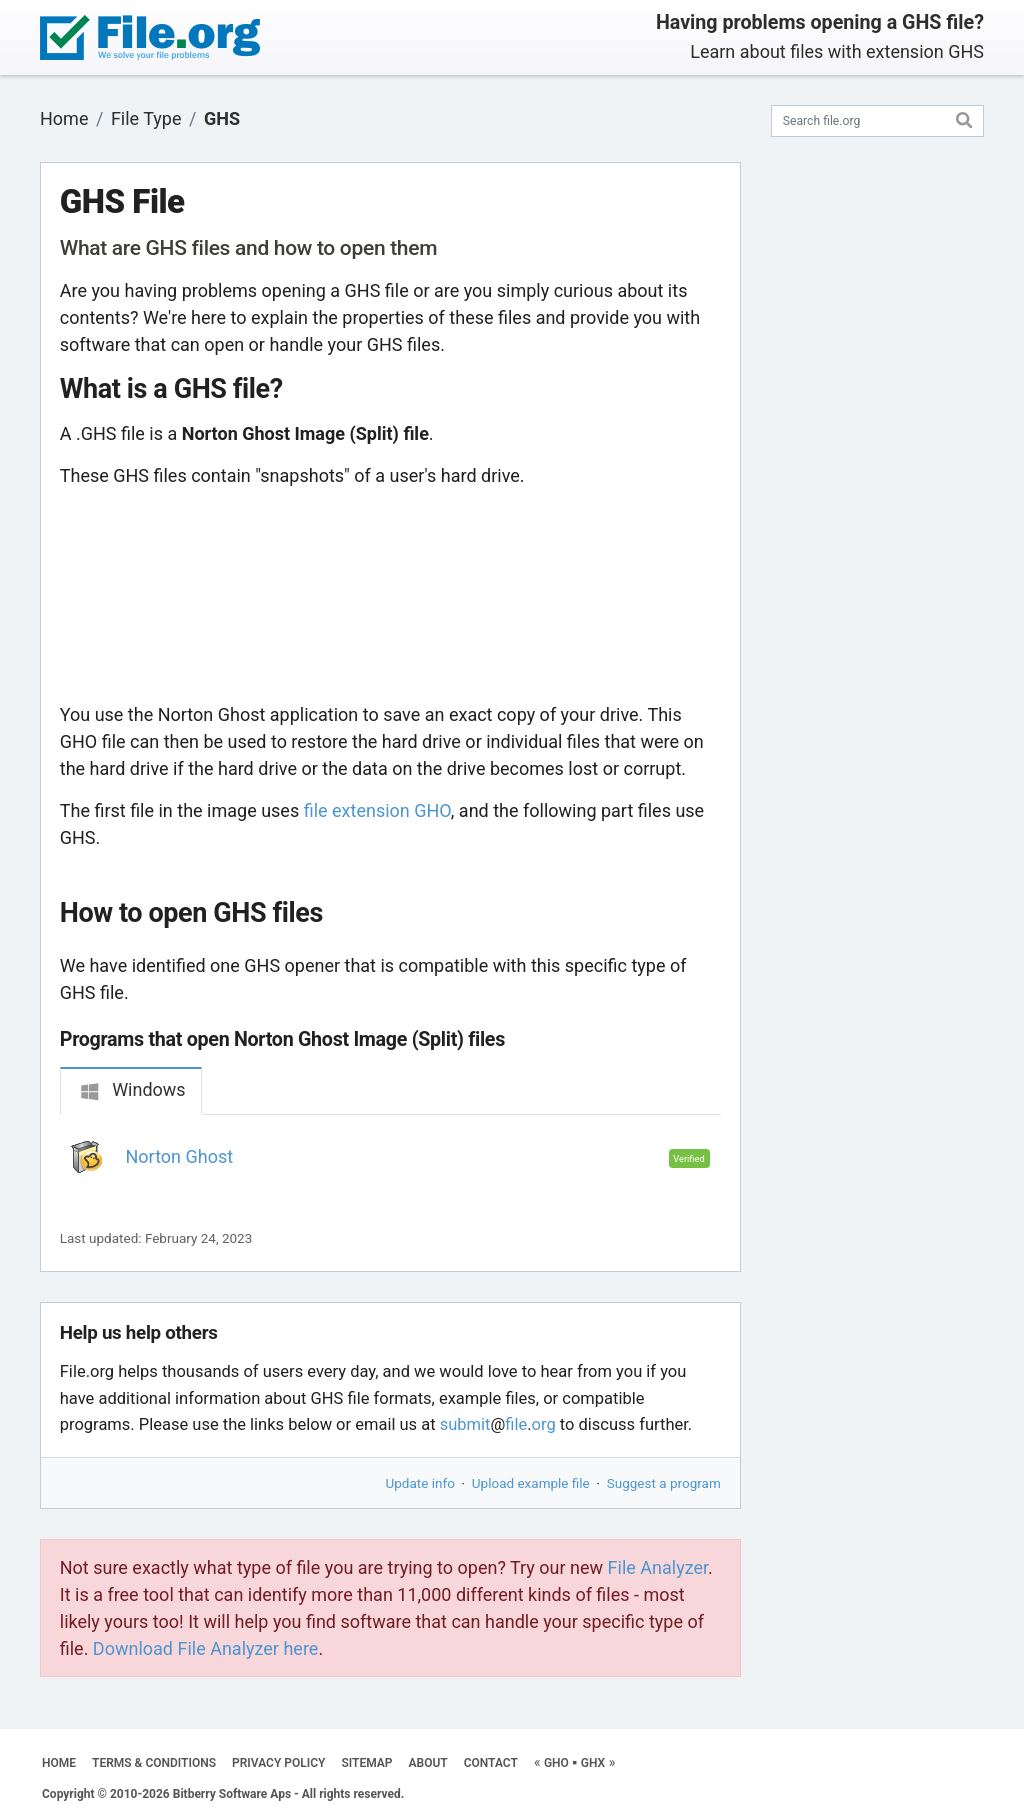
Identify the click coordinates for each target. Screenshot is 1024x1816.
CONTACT (491, 1763)
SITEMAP (366, 1763)
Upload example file (531, 1483)
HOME (59, 1763)
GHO (556, 1763)
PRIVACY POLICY (278, 1763)
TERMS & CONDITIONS (154, 1763)
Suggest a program (664, 1483)
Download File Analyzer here (206, 1648)
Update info (420, 1483)
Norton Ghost (180, 1156)
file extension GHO (377, 810)
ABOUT (428, 1763)
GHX (593, 1763)
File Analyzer (658, 1567)
